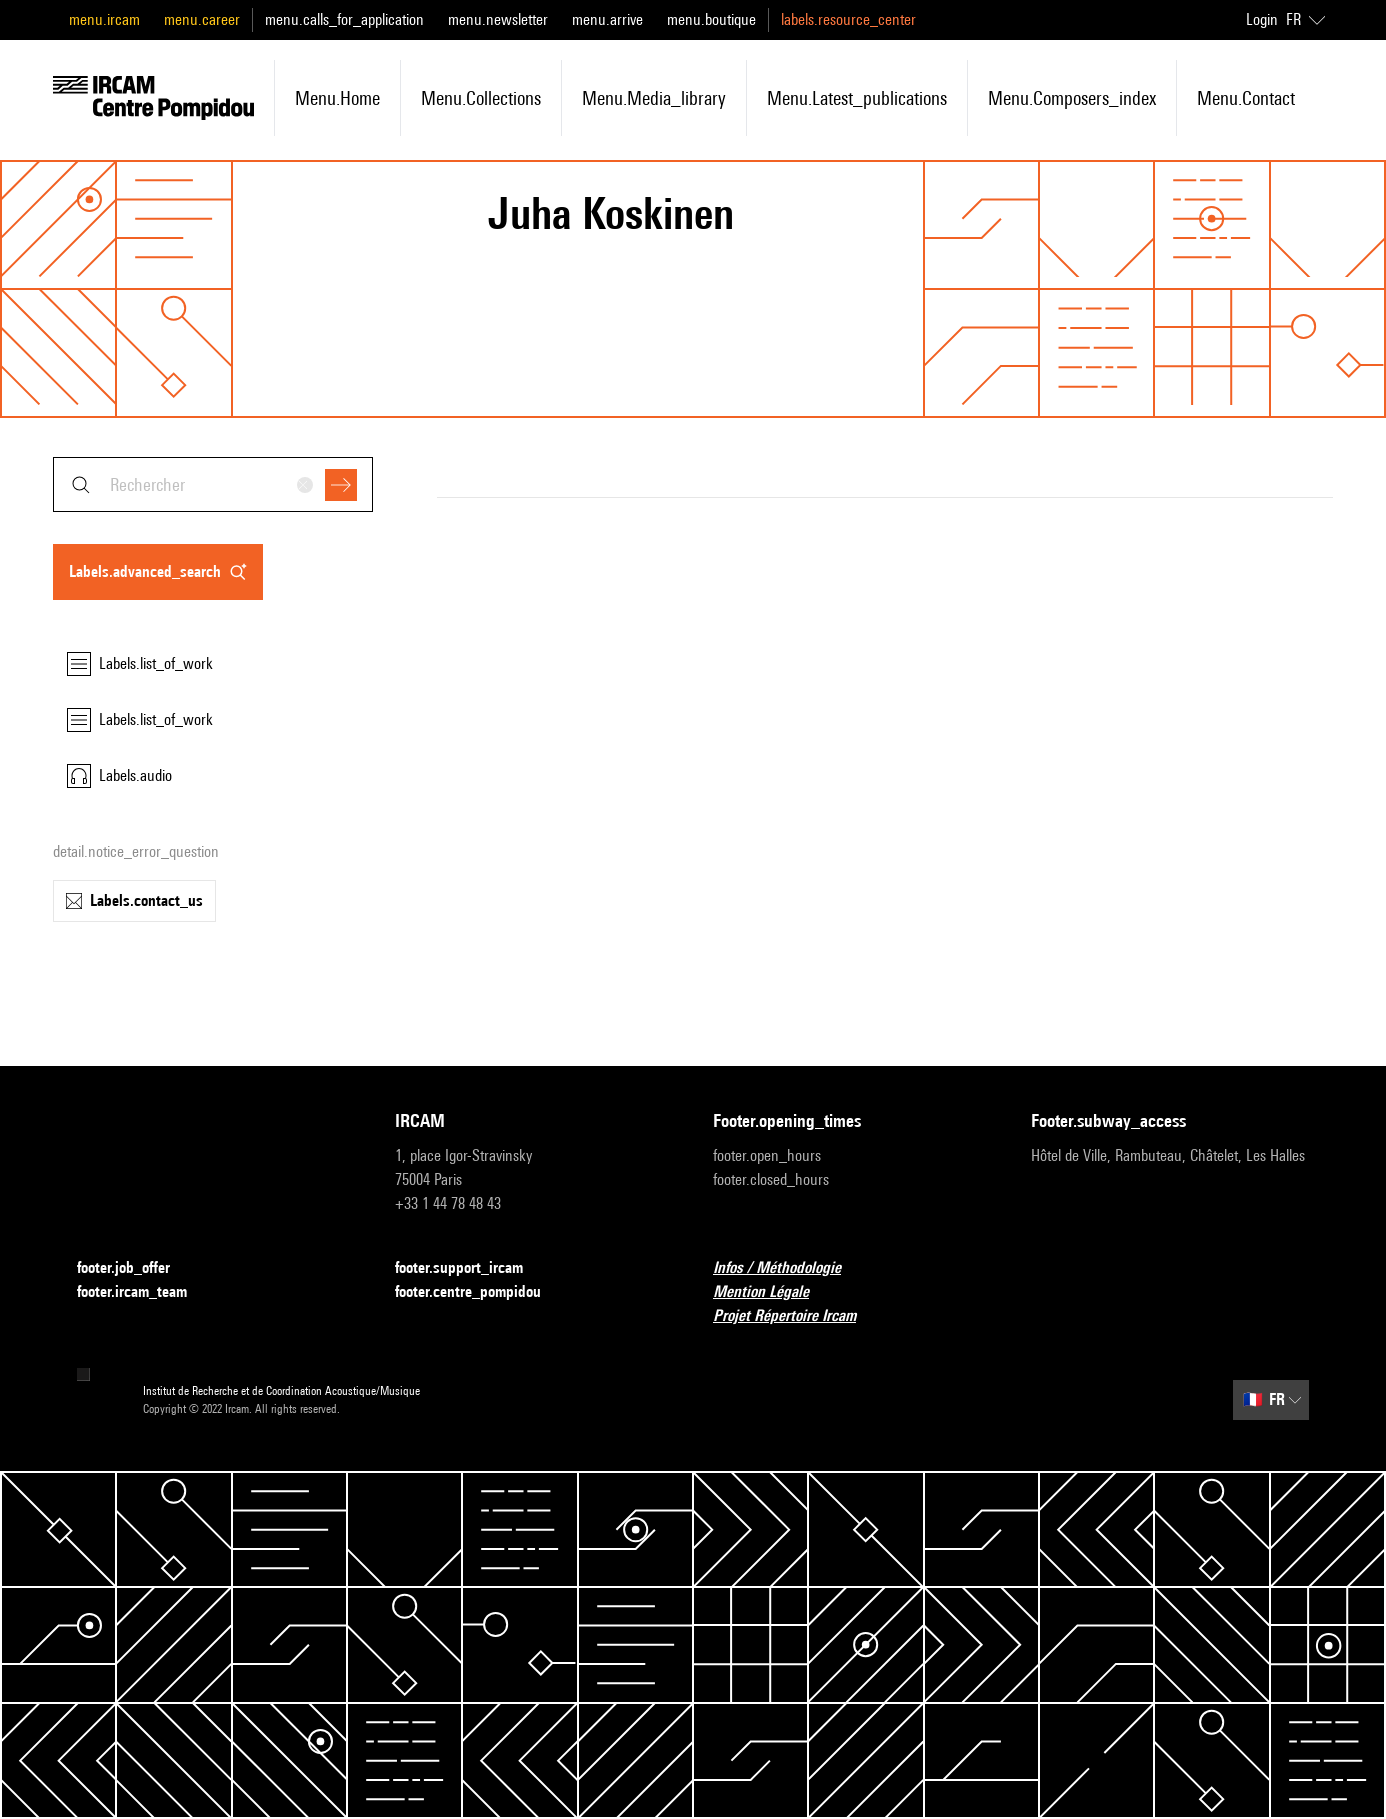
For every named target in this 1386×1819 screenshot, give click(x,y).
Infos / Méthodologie (789, 1268)
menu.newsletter (498, 19)
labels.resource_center (848, 19)
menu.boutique (711, 19)
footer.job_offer (135, 1268)
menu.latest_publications (857, 98)
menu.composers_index (1072, 98)
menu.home (337, 98)
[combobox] (213, 484)
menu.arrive (607, 19)
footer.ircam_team (144, 1292)
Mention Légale (773, 1292)
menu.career (202, 19)
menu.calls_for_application (344, 19)
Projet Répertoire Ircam (796, 1316)
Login (1262, 19)
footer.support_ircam (471, 1268)
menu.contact (1246, 98)
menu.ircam (104, 19)
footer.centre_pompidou (480, 1292)
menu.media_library (654, 98)
